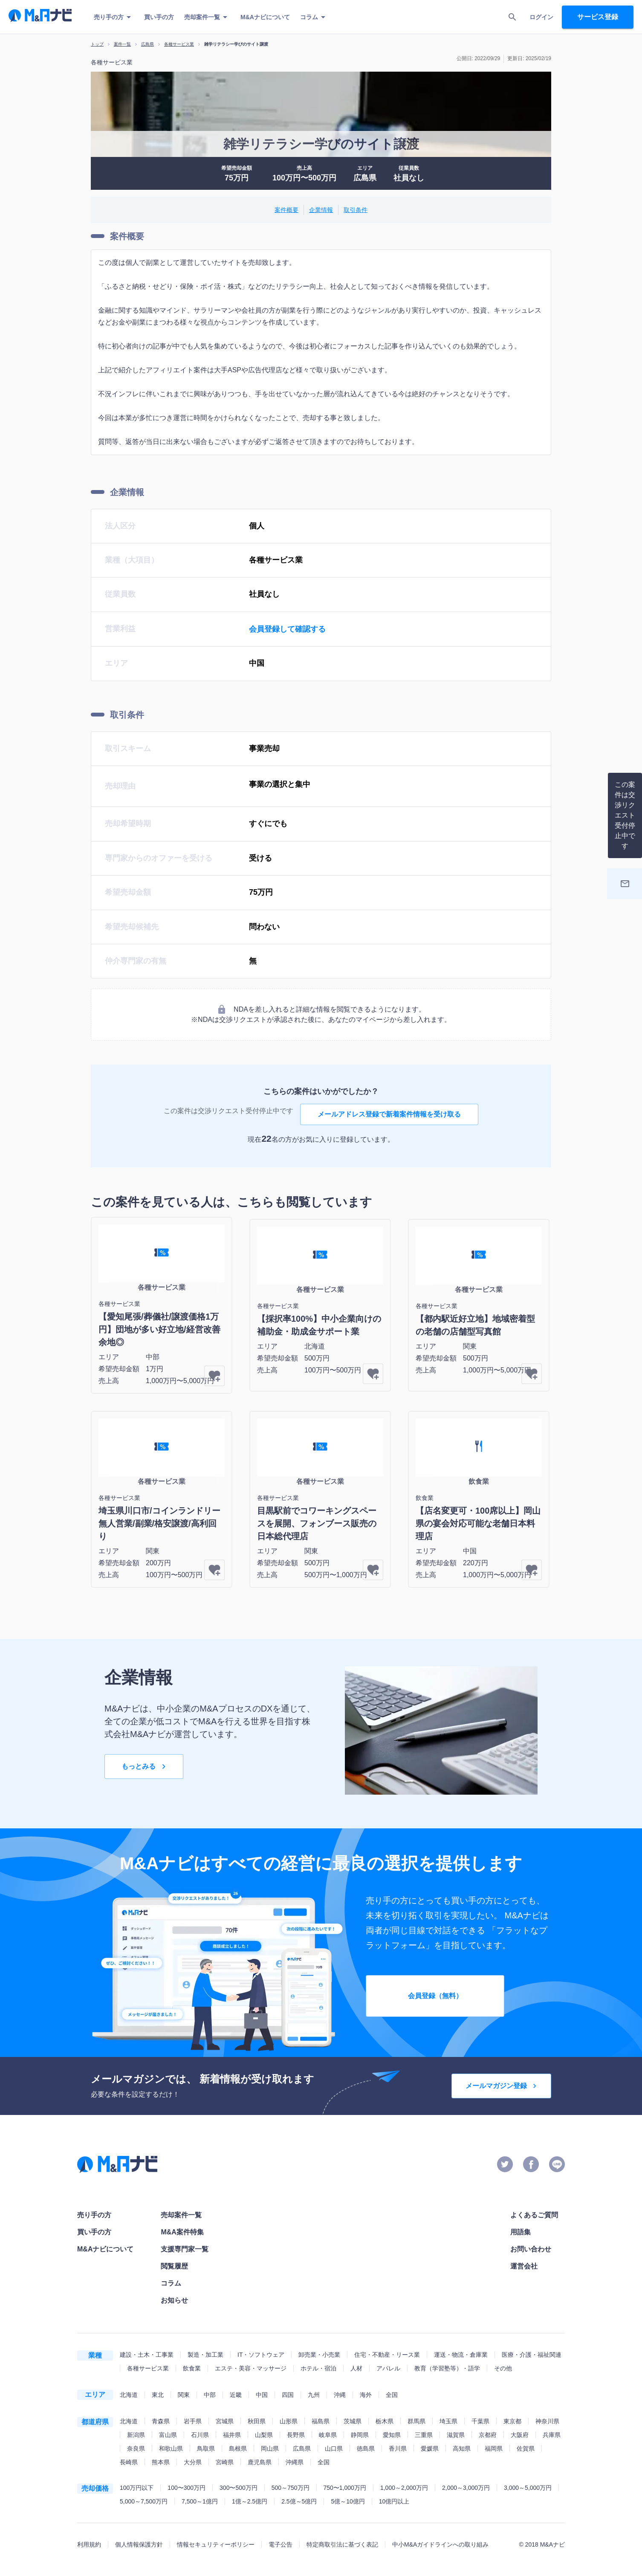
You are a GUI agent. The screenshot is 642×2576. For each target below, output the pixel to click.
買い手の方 (159, 17)
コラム (314, 17)
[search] (512, 17)
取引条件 (355, 210)
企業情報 (321, 210)
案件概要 (286, 210)
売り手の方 (114, 17)
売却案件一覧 (207, 17)
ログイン (541, 17)
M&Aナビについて (265, 17)
